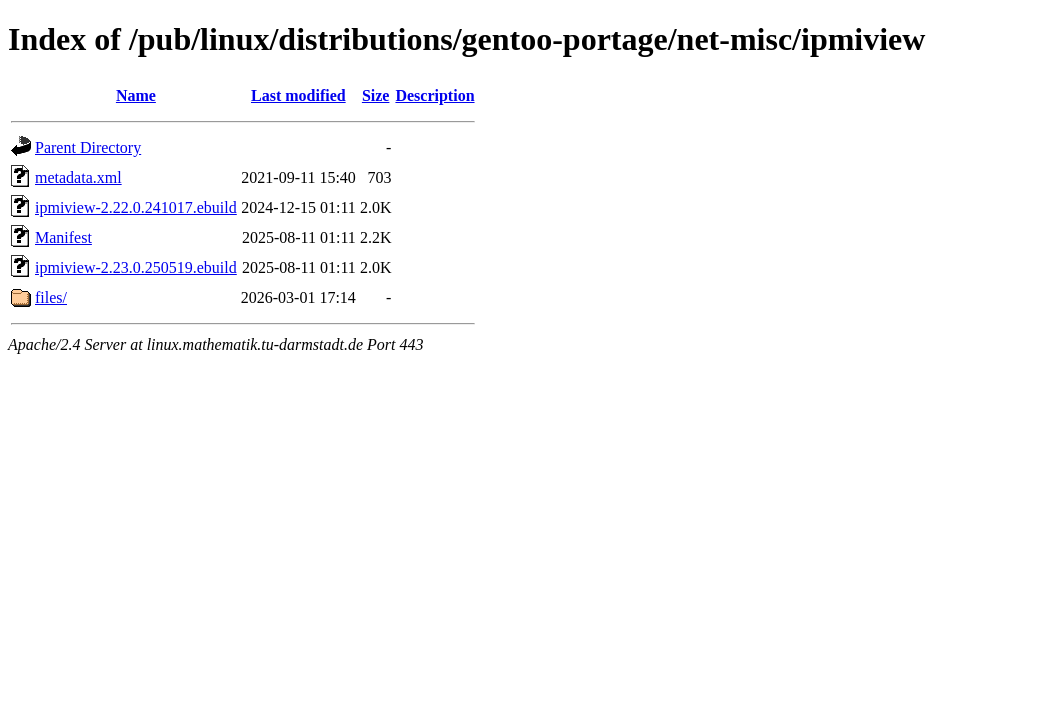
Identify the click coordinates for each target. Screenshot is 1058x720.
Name (136, 95)
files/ (51, 297)
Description (434, 95)
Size (376, 95)
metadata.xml (78, 177)
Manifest (63, 237)
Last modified (298, 95)
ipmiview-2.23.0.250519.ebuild (136, 267)
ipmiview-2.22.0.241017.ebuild (136, 207)
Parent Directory (88, 147)
